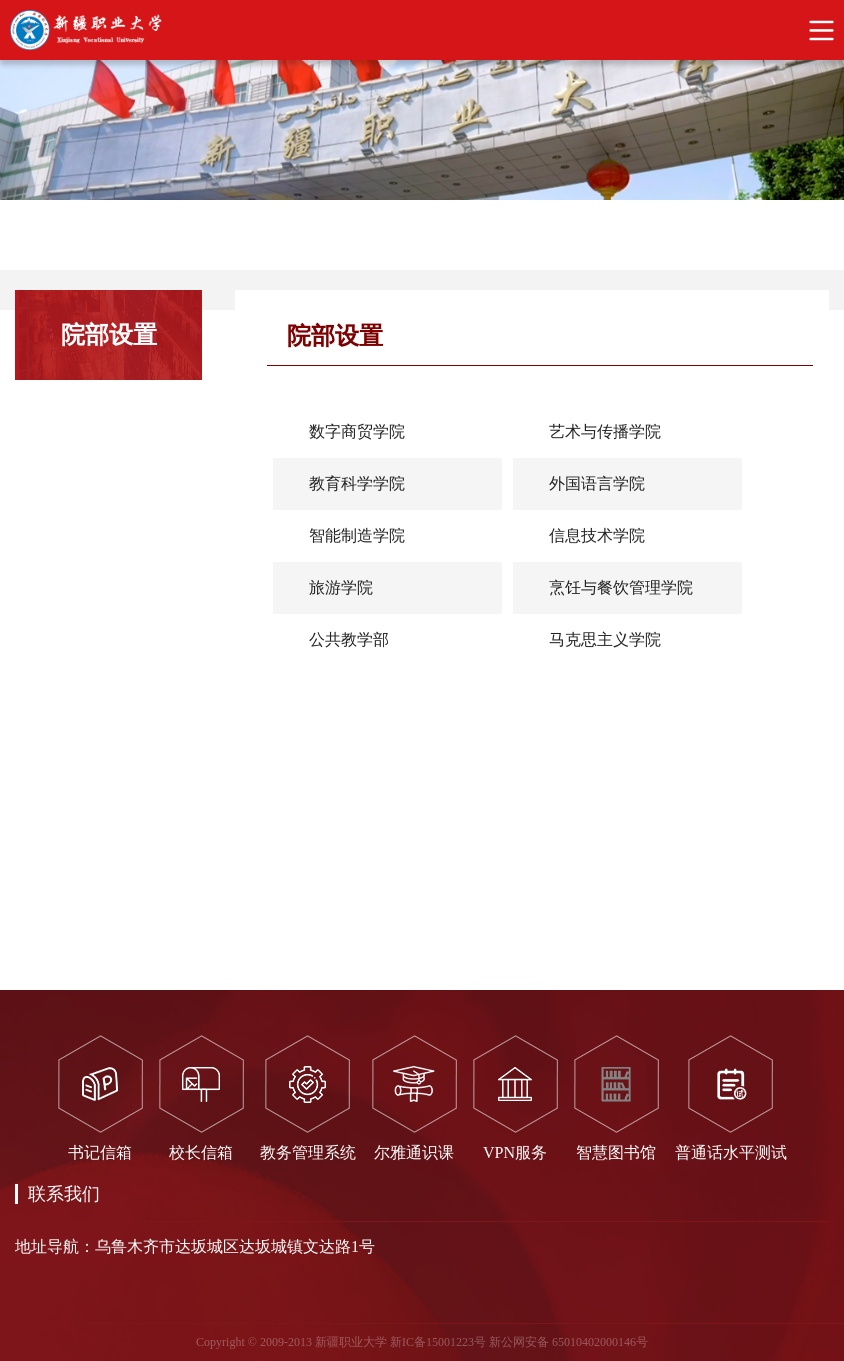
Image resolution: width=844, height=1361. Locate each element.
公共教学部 (349, 639)
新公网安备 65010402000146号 (568, 1342)
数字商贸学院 (357, 431)
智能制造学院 (357, 535)
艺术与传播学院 (605, 431)
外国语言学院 (597, 483)
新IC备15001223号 (438, 1342)
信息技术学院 (597, 535)
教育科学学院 (357, 483)
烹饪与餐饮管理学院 (621, 587)
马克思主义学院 (605, 639)
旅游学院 (341, 587)
